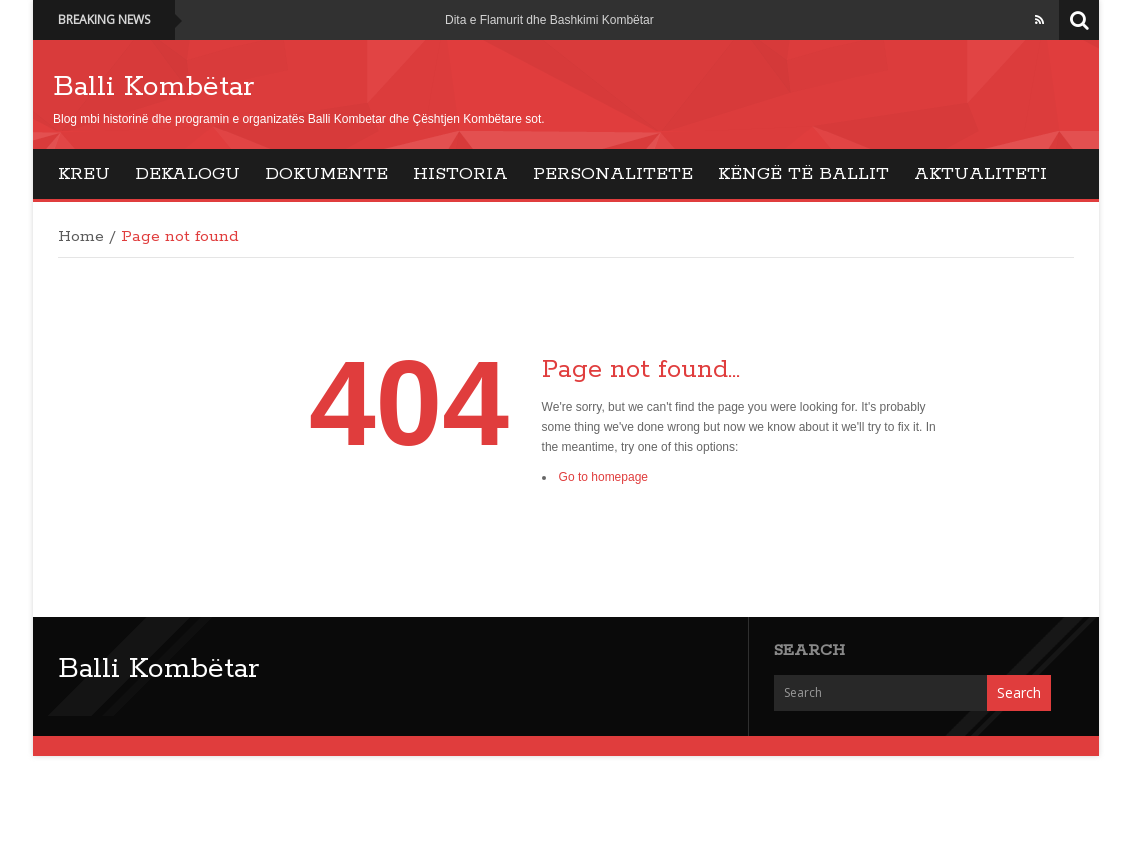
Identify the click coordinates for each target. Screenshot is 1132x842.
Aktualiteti (980, 174)
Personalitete (613, 174)
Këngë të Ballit (803, 174)
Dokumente (326, 174)
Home (81, 237)
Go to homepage (603, 477)
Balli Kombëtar (153, 87)
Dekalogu (187, 174)
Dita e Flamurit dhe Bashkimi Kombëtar (549, 20)
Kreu (84, 174)
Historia (460, 174)
